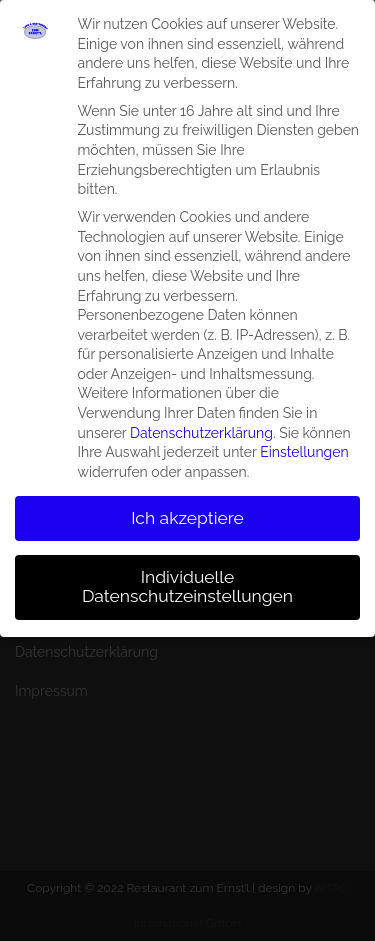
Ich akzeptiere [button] (187, 509)
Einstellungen (304, 444)
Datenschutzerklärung (201, 424)
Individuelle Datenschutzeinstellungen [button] (187, 578)
